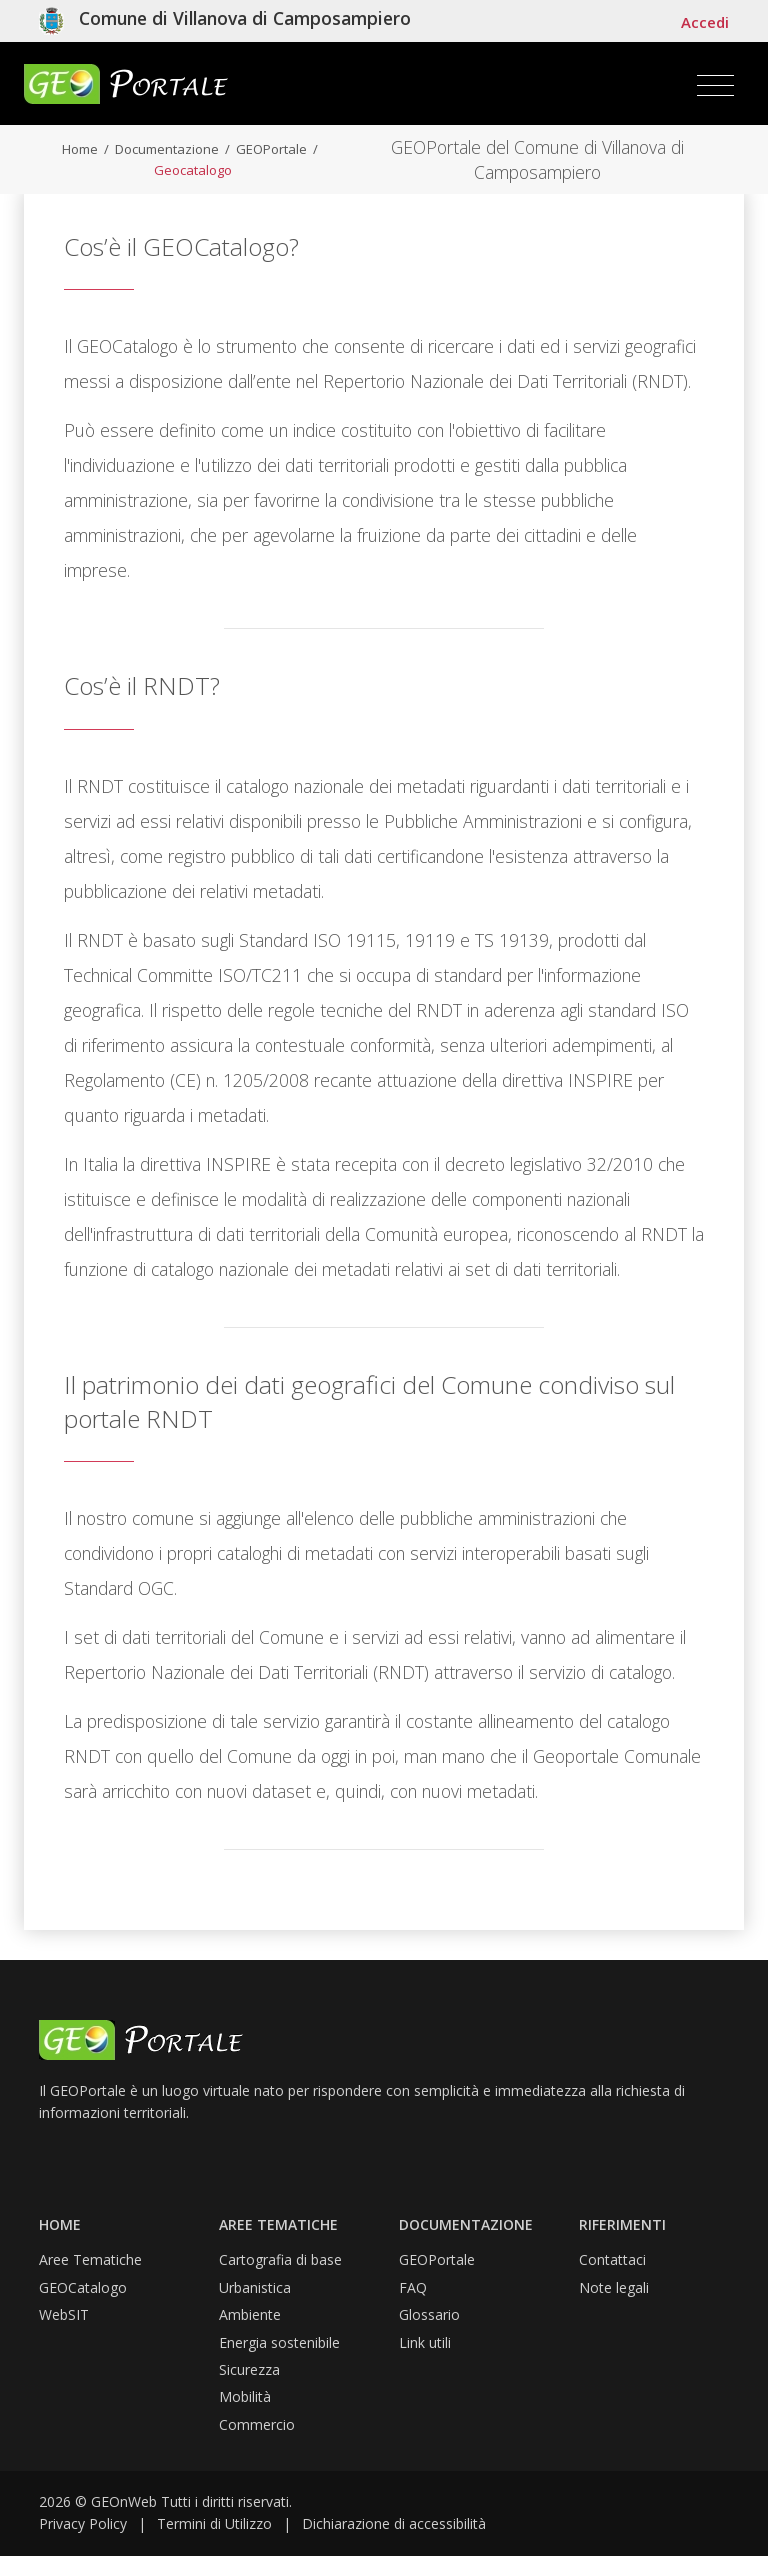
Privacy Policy (83, 2523)
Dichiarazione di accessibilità (394, 2523)
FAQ (413, 2287)
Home (80, 149)
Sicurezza (249, 2369)
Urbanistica (255, 2287)
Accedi (705, 22)
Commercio (257, 2424)
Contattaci (612, 2259)
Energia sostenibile (279, 2342)
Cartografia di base (280, 2259)
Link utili (425, 2342)
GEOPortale (270, 149)
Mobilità (245, 2396)
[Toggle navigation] (715, 86)
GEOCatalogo (83, 2287)
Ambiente (250, 2314)
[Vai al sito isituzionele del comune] (225, 21)
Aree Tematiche (90, 2259)
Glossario (429, 2314)
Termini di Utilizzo (214, 2523)
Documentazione (165, 149)
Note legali (614, 2287)
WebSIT (64, 2314)
